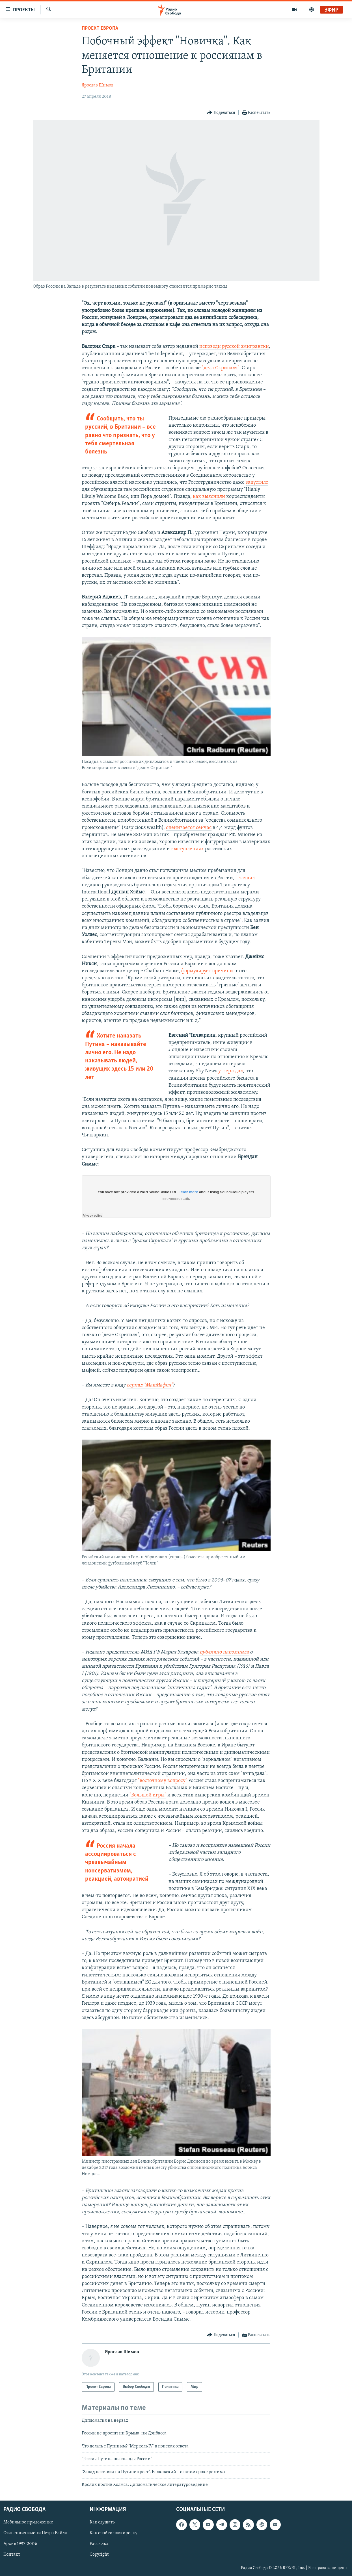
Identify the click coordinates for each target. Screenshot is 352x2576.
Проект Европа (100, 28)
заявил (247, 878)
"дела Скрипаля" (220, 368)
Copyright (99, 2555)
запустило (257, 482)
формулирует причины (207, 971)
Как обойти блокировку (113, 2533)
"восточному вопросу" (162, 1780)
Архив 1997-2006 (20, 2544)
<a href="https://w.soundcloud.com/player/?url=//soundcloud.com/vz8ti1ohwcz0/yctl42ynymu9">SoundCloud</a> (176, 1196)
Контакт (11, 2555)
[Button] (221, 113)
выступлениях (187, 849)
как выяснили (209, 496)
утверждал (230, 1071)
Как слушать (102, 2522)
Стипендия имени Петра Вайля (35, 2533)
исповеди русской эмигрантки (234, 346)
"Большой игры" (147, 1795)
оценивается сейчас (188, 827)
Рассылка (99, 2544)
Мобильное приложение (28, 2522)
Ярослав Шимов (97, 85)
